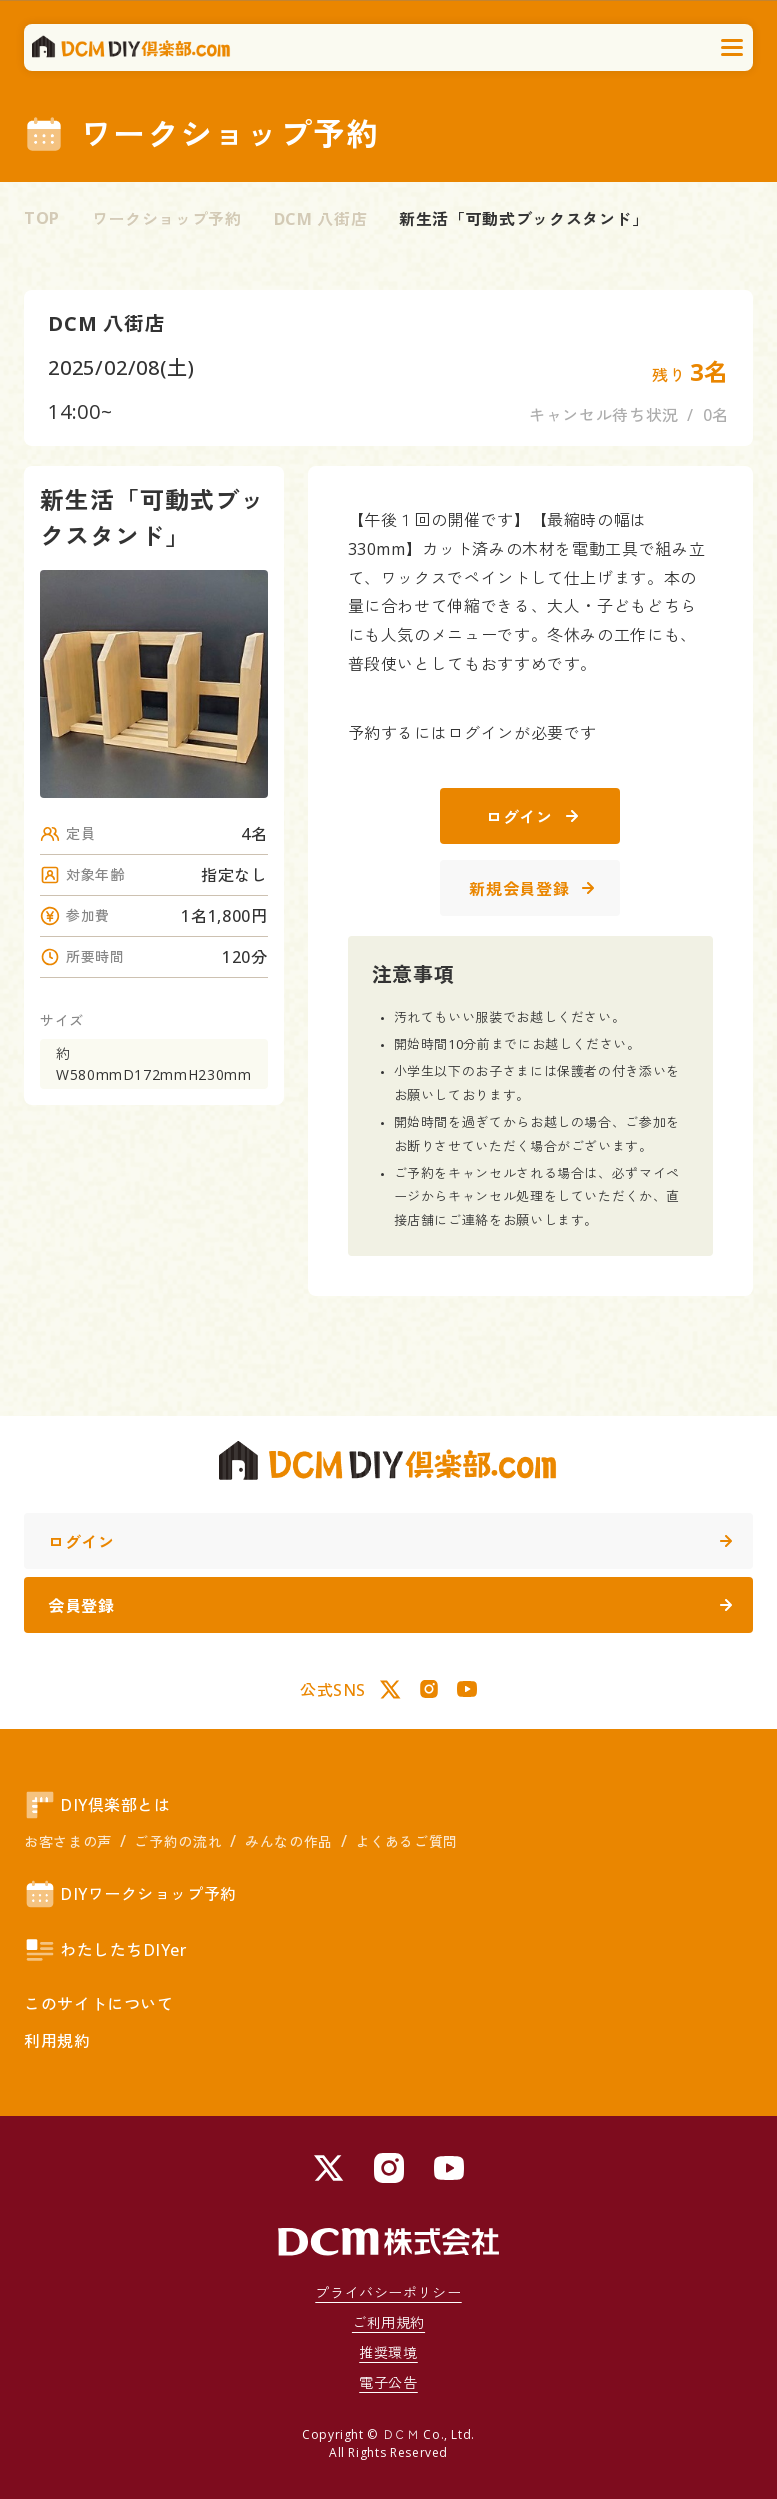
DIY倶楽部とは (97, 1805)
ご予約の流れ (178, 1841)
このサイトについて (99, 2004)
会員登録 (390, 1606)
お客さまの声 (68, 1841)
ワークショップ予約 (167, 219)
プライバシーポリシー (388, 2292)
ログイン (532, 817)
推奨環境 (388, 2352)
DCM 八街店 (320, 219)
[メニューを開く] (733, 48)
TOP (42, 218)
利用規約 (57, 2041)
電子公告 (388, 2382)
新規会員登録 (531, 889)
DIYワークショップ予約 (130, 1894)
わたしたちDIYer (105, 1950)
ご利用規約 (388, 2322)
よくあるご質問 (406, 1841)
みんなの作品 (289, 1841)
